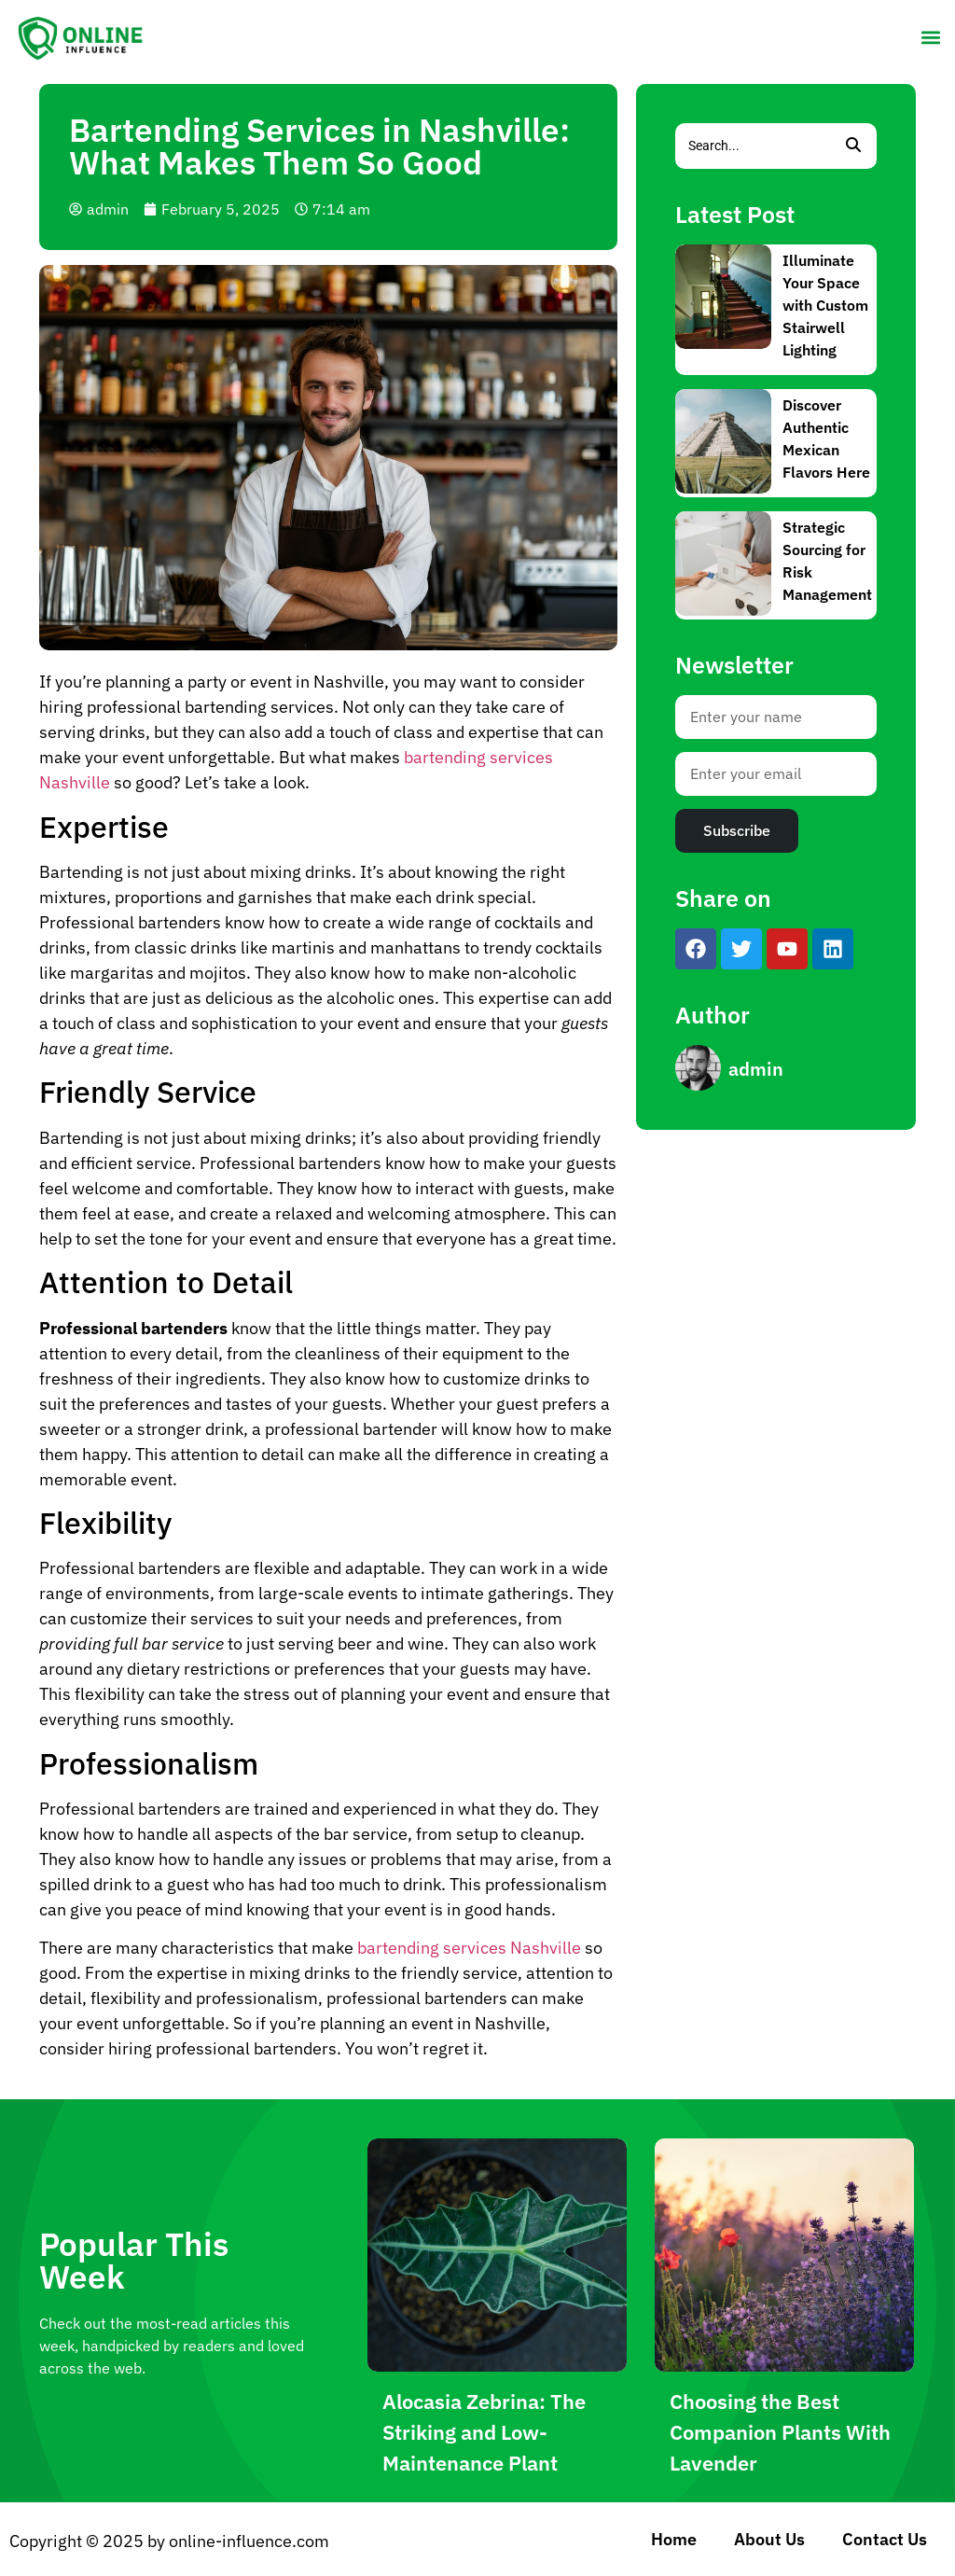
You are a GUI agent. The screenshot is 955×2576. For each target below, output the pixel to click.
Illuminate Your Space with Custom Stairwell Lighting (825, 305)
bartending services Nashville (469, 1947)
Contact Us (884, 2539)
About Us (769, 2539)
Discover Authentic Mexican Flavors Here (826, 438)
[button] (930, 36)
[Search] (752, 146)
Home (674, 2539)
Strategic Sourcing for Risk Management (827, 561)
